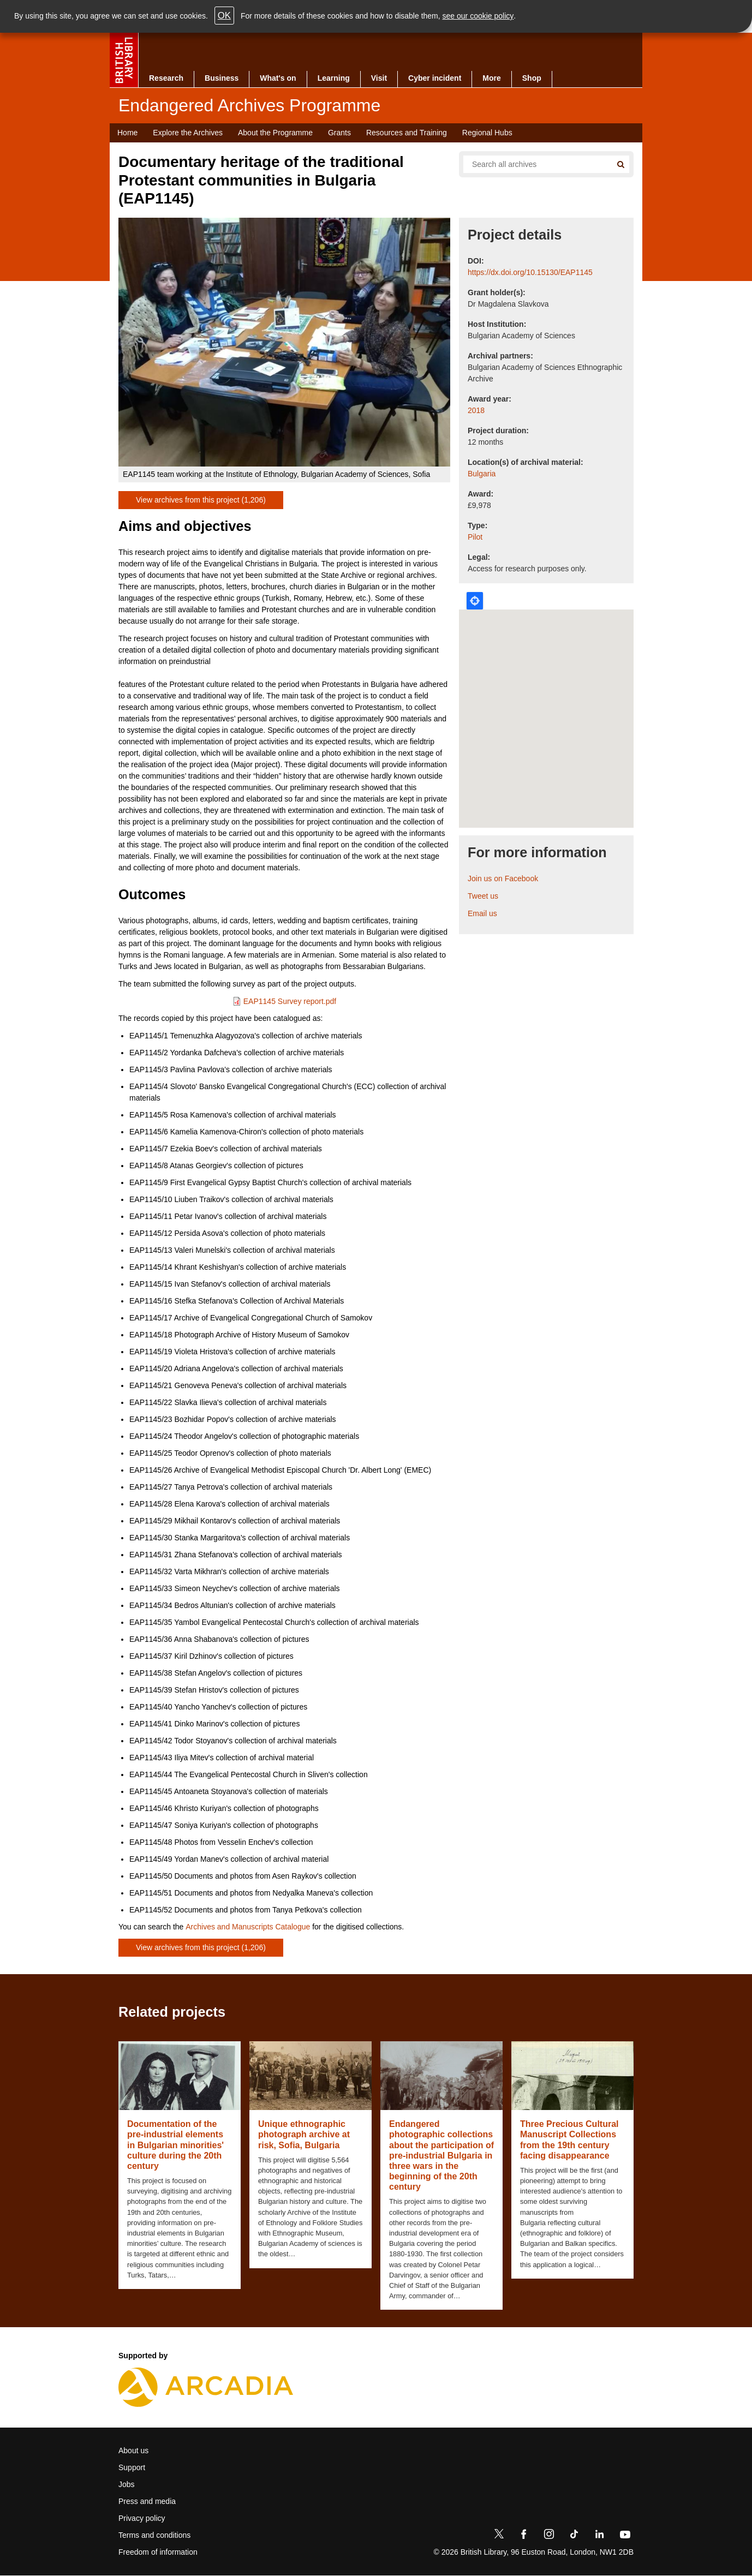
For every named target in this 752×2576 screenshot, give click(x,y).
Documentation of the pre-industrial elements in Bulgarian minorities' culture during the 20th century (175, 2145)
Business (221, 78)
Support (131, 2467)
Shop (531, 78)
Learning (334, 78)
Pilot (475, 537)
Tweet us (483, 896)
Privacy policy (141, 2518)
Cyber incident (434, 78)
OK (224, 15)
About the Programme (275, 132)
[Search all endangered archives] (533, 164)
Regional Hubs (487, 132)
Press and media (147, 2501)
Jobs (126, 2484)
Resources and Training (406, 132)
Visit (379, 78)
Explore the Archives (188, 132)
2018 (476, 410)
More (491, 78)
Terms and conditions (154, 2535)
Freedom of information (158, 2552)
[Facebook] (524, 2536)
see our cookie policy (478, 15)
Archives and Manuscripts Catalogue (248, 1926)
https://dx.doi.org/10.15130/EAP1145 (530, 272)
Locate (475, 600)
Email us (482, 913)
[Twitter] (499, 2536)
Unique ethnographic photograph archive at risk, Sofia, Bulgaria (304, 2134)
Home (127, 132)
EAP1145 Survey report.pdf (289, 1001)
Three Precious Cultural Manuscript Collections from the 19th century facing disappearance (569, 2139)
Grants (339, 132)
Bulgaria (482, 473)
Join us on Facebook (503, 878)
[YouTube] (625, 2536)
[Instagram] (549, 2536)
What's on (278, 78)
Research (166, 78)
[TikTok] (574, 2536)
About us (133, 2450)
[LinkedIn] (599, 2536)
